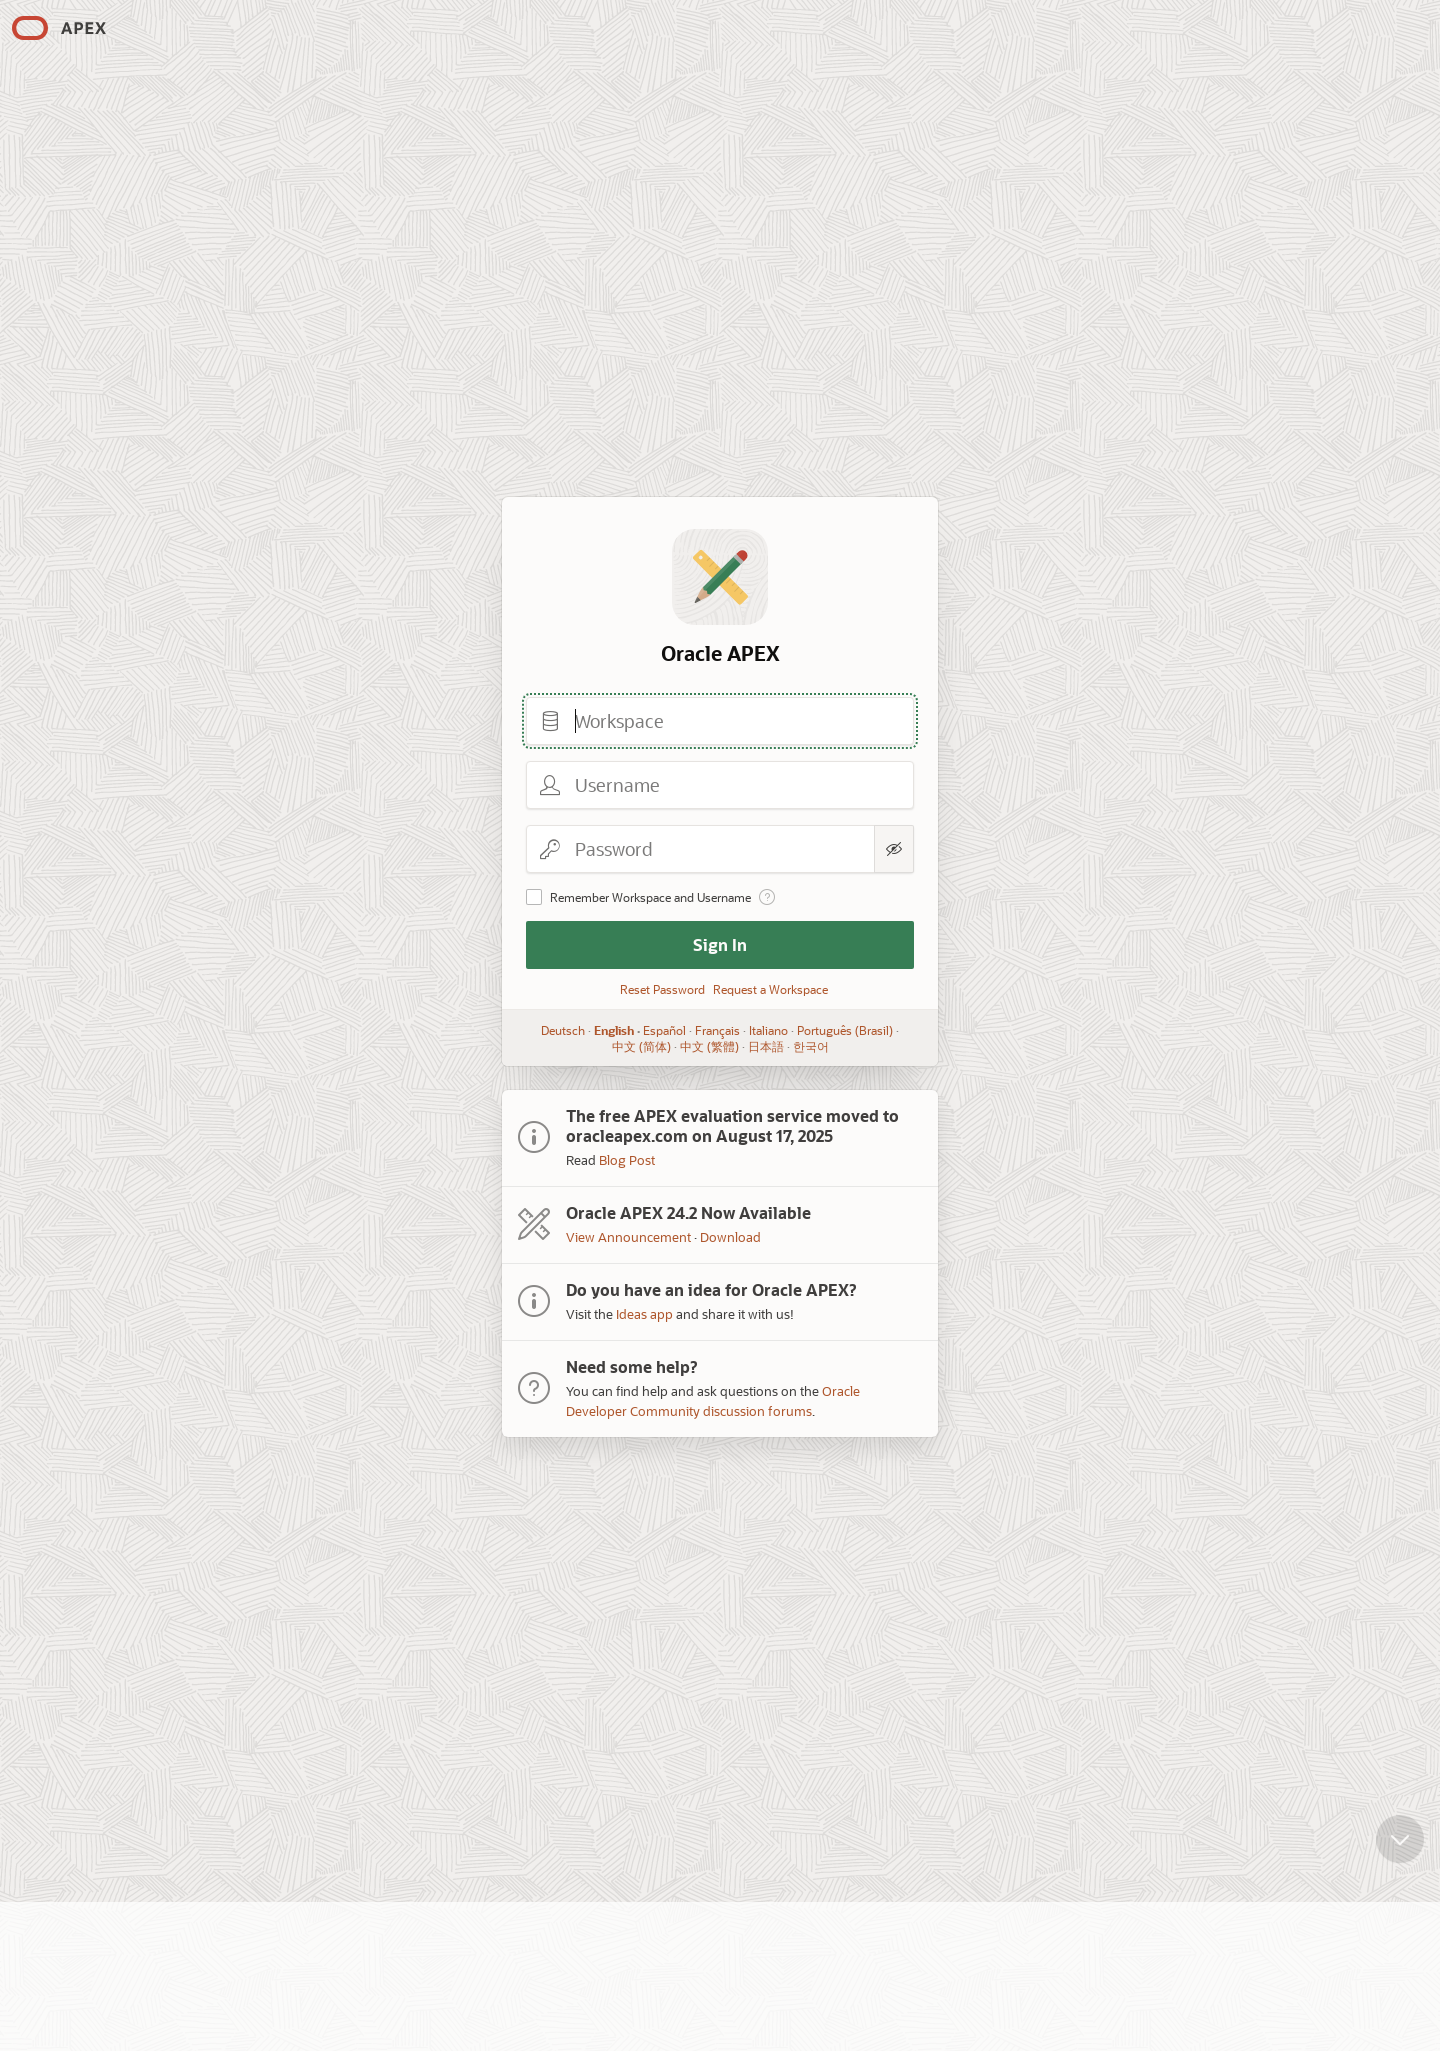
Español (664, 1030)
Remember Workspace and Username (650, 897)
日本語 (766, 1046)
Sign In (720, 944)
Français (717, 1030)
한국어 (811, 1046)
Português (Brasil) (845, 1030)
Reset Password (662, 989)
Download (730, 1236)
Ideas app (644, 1313)
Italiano (768, 1030)
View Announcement (628, 1236)
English (614, 1030)
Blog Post (627, 1159)
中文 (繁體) (709, 1046)
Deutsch (563, 1030)
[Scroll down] (1400, 1854)
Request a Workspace (770, 989)
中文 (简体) (641, 1046)
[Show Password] (894, 849)
